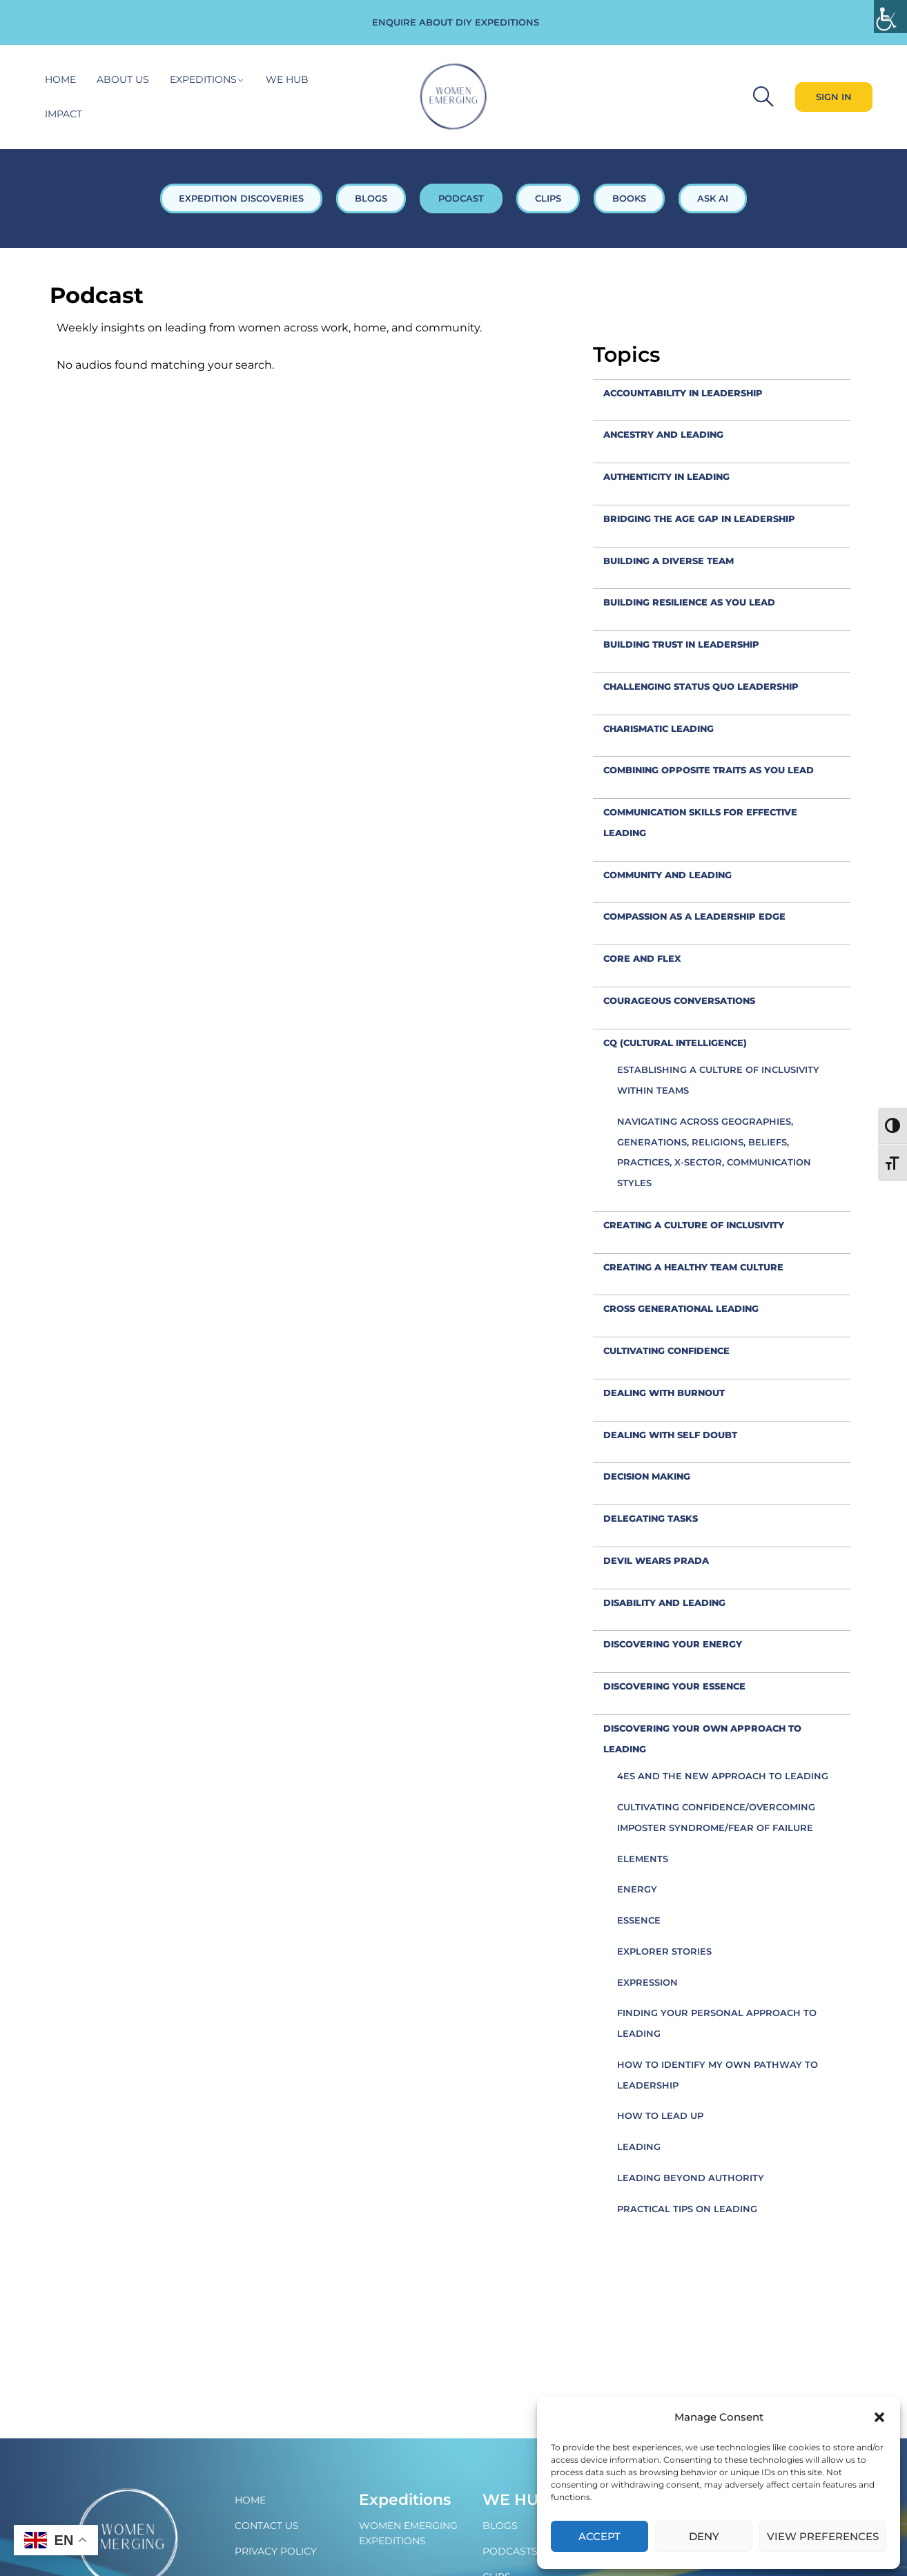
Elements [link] (642, 1858)
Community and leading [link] (667, 874)
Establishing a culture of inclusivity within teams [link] (718, 1080)
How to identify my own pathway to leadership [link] (717, 2075)
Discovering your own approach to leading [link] (702, 1738)
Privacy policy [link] (276, 2551)
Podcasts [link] (510, 2551)
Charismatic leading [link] (658, 728)
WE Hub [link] (516, 2499)
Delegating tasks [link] (650, 1518)
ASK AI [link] (712, 198)
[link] (890, 16)
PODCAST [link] (461, 198)
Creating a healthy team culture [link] (693, 1266)
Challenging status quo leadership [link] (701, 686)
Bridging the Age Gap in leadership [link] (699, 518)
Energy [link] (637, 1889)
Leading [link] (639, 2146)
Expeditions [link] (203, 79)
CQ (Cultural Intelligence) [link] (675, 1042)
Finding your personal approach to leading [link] (717, 2023)
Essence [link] (639, 1920)
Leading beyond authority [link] (690, 2177)
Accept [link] (599, 2536)
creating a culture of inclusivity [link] (693, 1224)
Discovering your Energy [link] (672, 1643)
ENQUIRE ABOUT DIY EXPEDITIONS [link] (455, 22)
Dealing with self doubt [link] (670, 1434)
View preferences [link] (823, 2536)
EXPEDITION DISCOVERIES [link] (241, 198)
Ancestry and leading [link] (663, 434)
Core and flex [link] (642, 958)
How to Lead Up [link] (660, 2115)
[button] (879, 2417)
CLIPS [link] (548, 198)
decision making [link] (646, 1476)
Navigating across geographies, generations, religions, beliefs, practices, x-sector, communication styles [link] (714, 1152)
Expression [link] (647, 1982)
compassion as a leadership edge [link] (694, 916)
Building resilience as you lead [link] (689, 602)
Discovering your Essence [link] (674, 1686)
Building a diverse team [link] (668, 560)
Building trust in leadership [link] (681, 644)
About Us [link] (123, 79)
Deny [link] (704, 2536)
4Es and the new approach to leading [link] (722, 1775)
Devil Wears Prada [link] (656, 1560)
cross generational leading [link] (681, 1308)
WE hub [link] (287, 79)
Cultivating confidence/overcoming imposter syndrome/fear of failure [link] (716, 1817)
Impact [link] (63, 114)
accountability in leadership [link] (683, 392)
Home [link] (60, 79)
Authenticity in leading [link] (666, 476)
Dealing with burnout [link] (664, 1392)
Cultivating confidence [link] (666, 1350)
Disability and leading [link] (664, 1602)
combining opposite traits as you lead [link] (708, 769)
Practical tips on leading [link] (687, 2208)
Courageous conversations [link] (679, 1000)
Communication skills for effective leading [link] (700, 822)
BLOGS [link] (371, 198)
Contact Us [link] (267, 2525)
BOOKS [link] (629, 198)
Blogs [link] (500, 2525)
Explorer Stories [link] (664, 1951)
